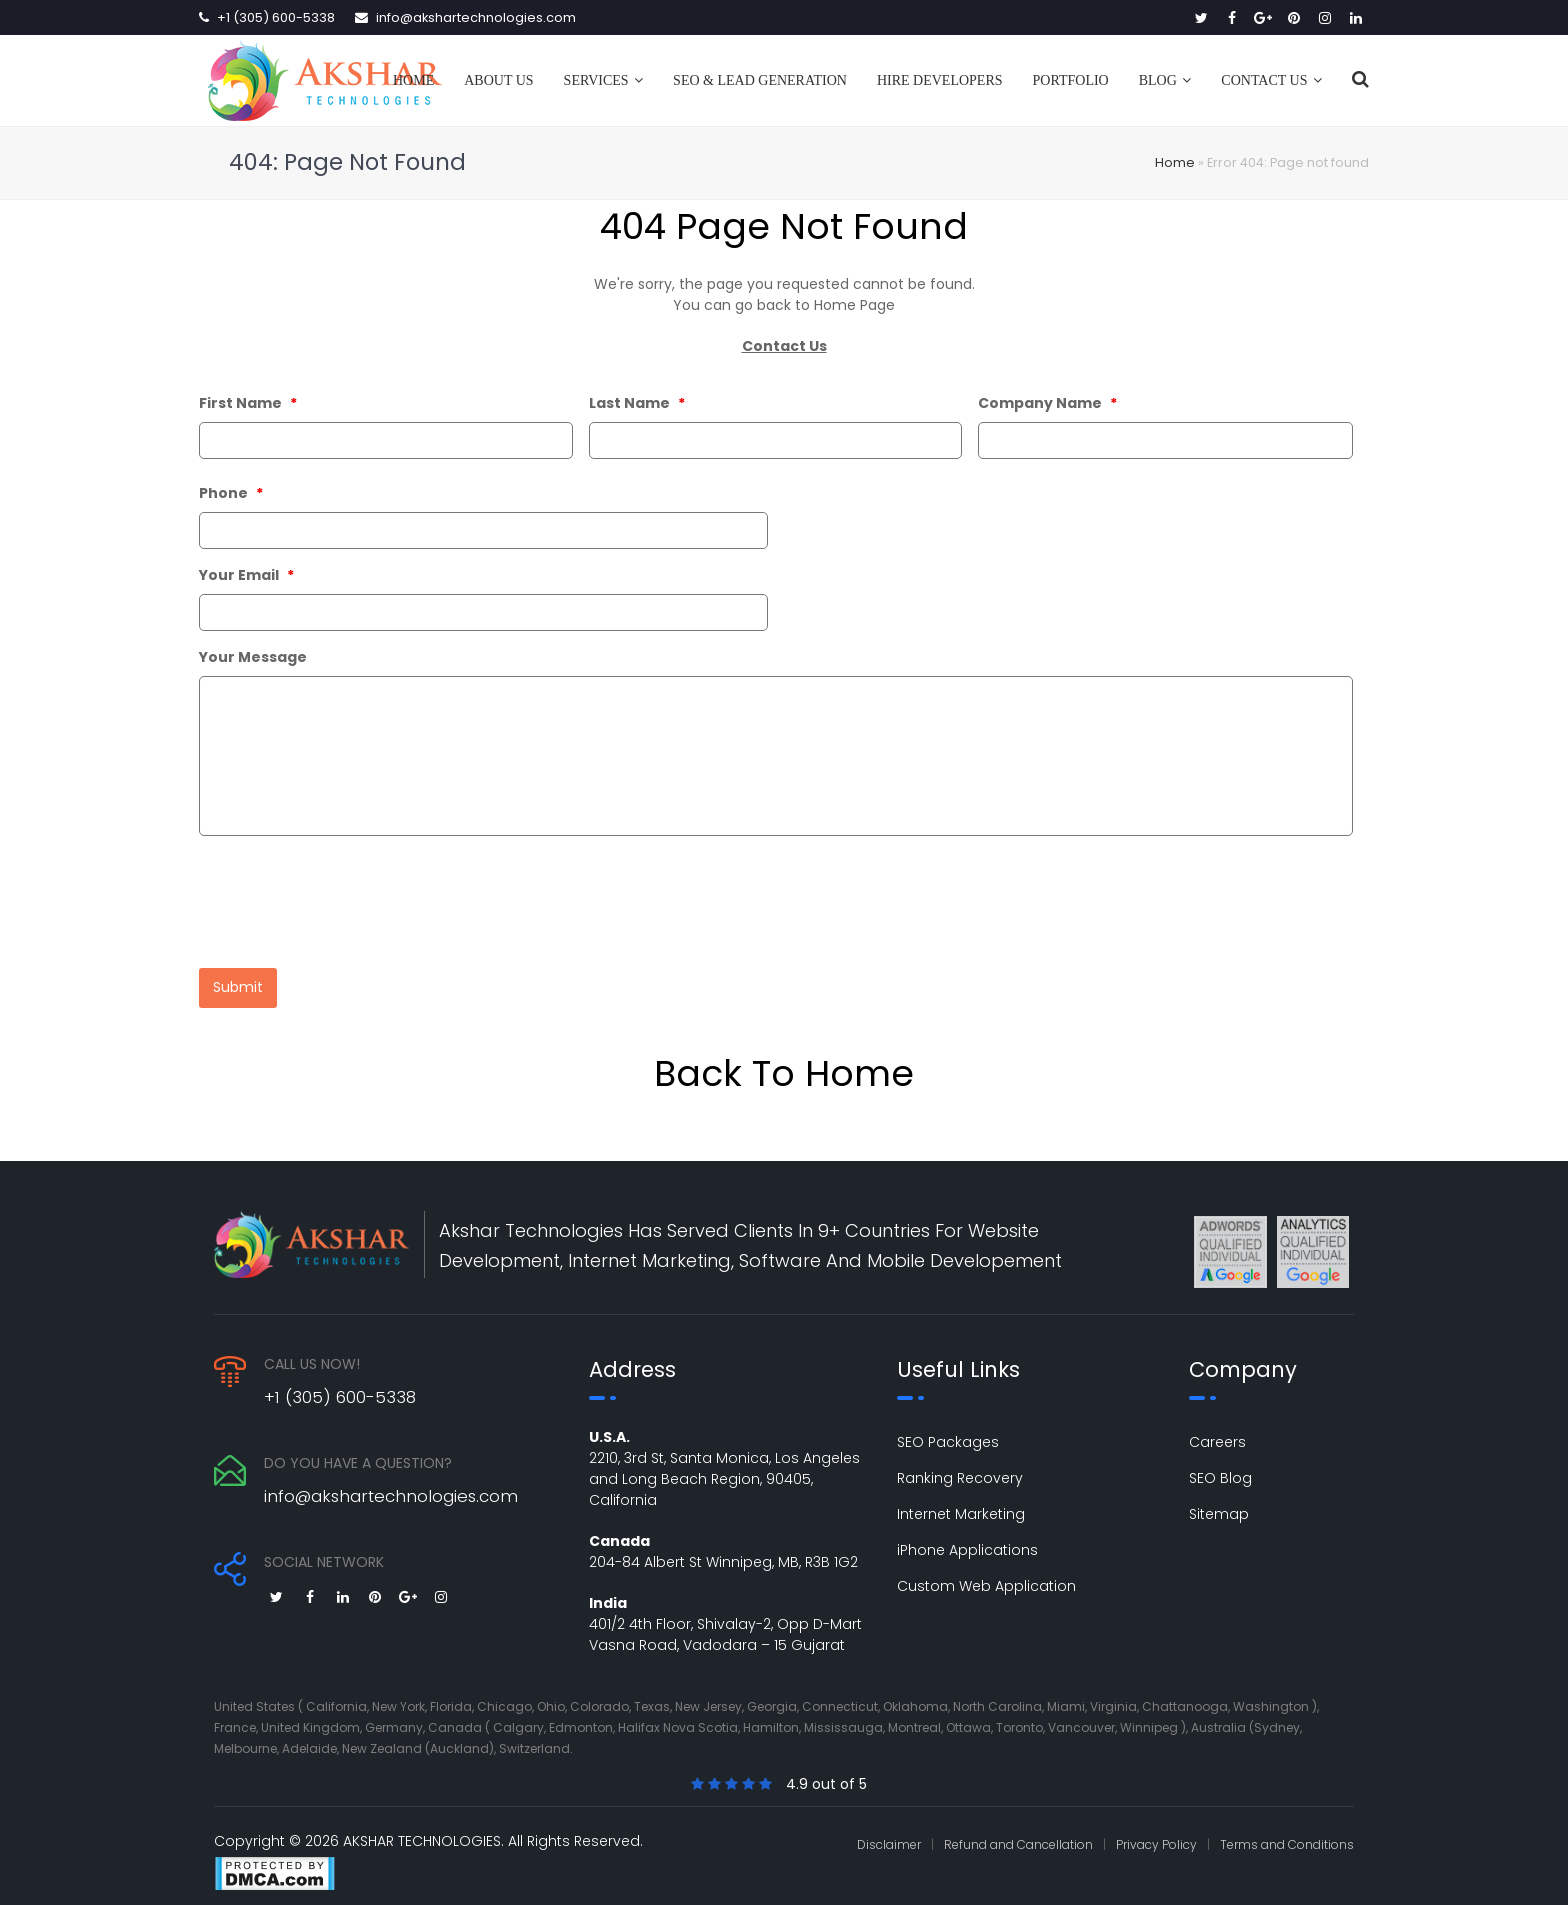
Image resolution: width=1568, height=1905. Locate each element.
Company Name (1047, 403)
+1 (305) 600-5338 (276, 17)
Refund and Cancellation (1018, 1832)
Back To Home (784, 1061)
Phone (231, 493)
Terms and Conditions (1287, 1832)
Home (1175, 162)
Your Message (253, 657)
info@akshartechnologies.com (476, 17)
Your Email (246, 575)
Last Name (637, 403)
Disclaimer (889, 1832)
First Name (248, 403)
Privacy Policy (1156, 1832)
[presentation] (351, 897)
